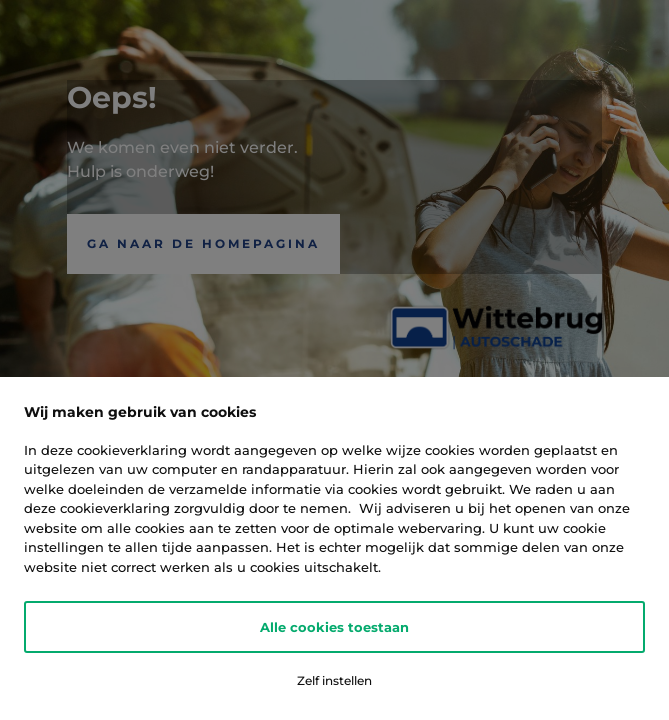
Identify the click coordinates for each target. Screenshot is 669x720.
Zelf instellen (334, 680)
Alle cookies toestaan (334, 627)
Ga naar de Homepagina (203, 243)
